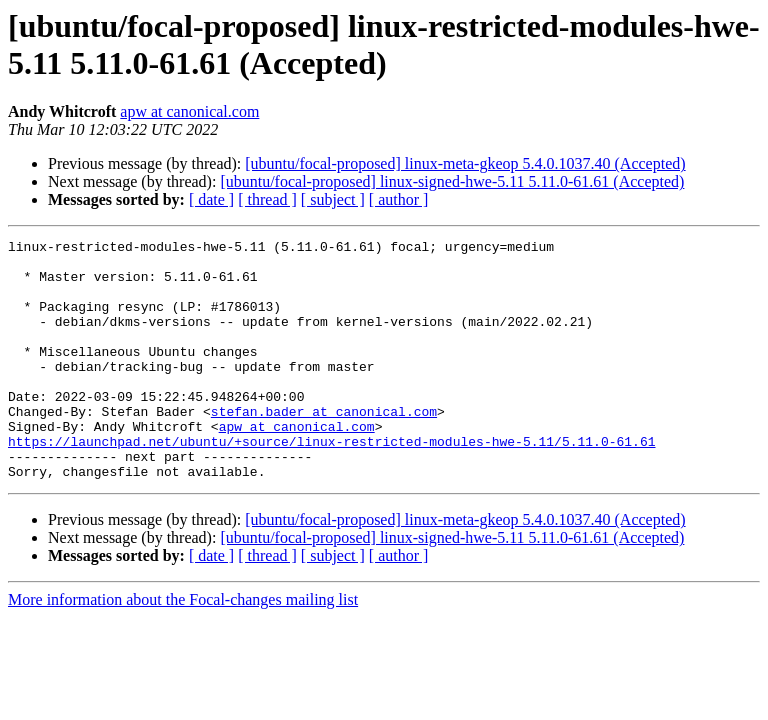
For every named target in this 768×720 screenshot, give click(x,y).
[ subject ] (333, 199)
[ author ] (399, 199)
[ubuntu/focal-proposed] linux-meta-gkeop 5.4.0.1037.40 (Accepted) (465, 163)
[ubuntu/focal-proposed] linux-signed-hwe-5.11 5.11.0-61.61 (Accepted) (452, 181)
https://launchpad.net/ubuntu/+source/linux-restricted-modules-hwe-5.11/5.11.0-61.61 (331, 483)
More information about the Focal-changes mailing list (183, 647)
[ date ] (211, 199)
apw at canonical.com (189, 111)
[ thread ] (267, 199)
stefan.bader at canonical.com (324, 447)
